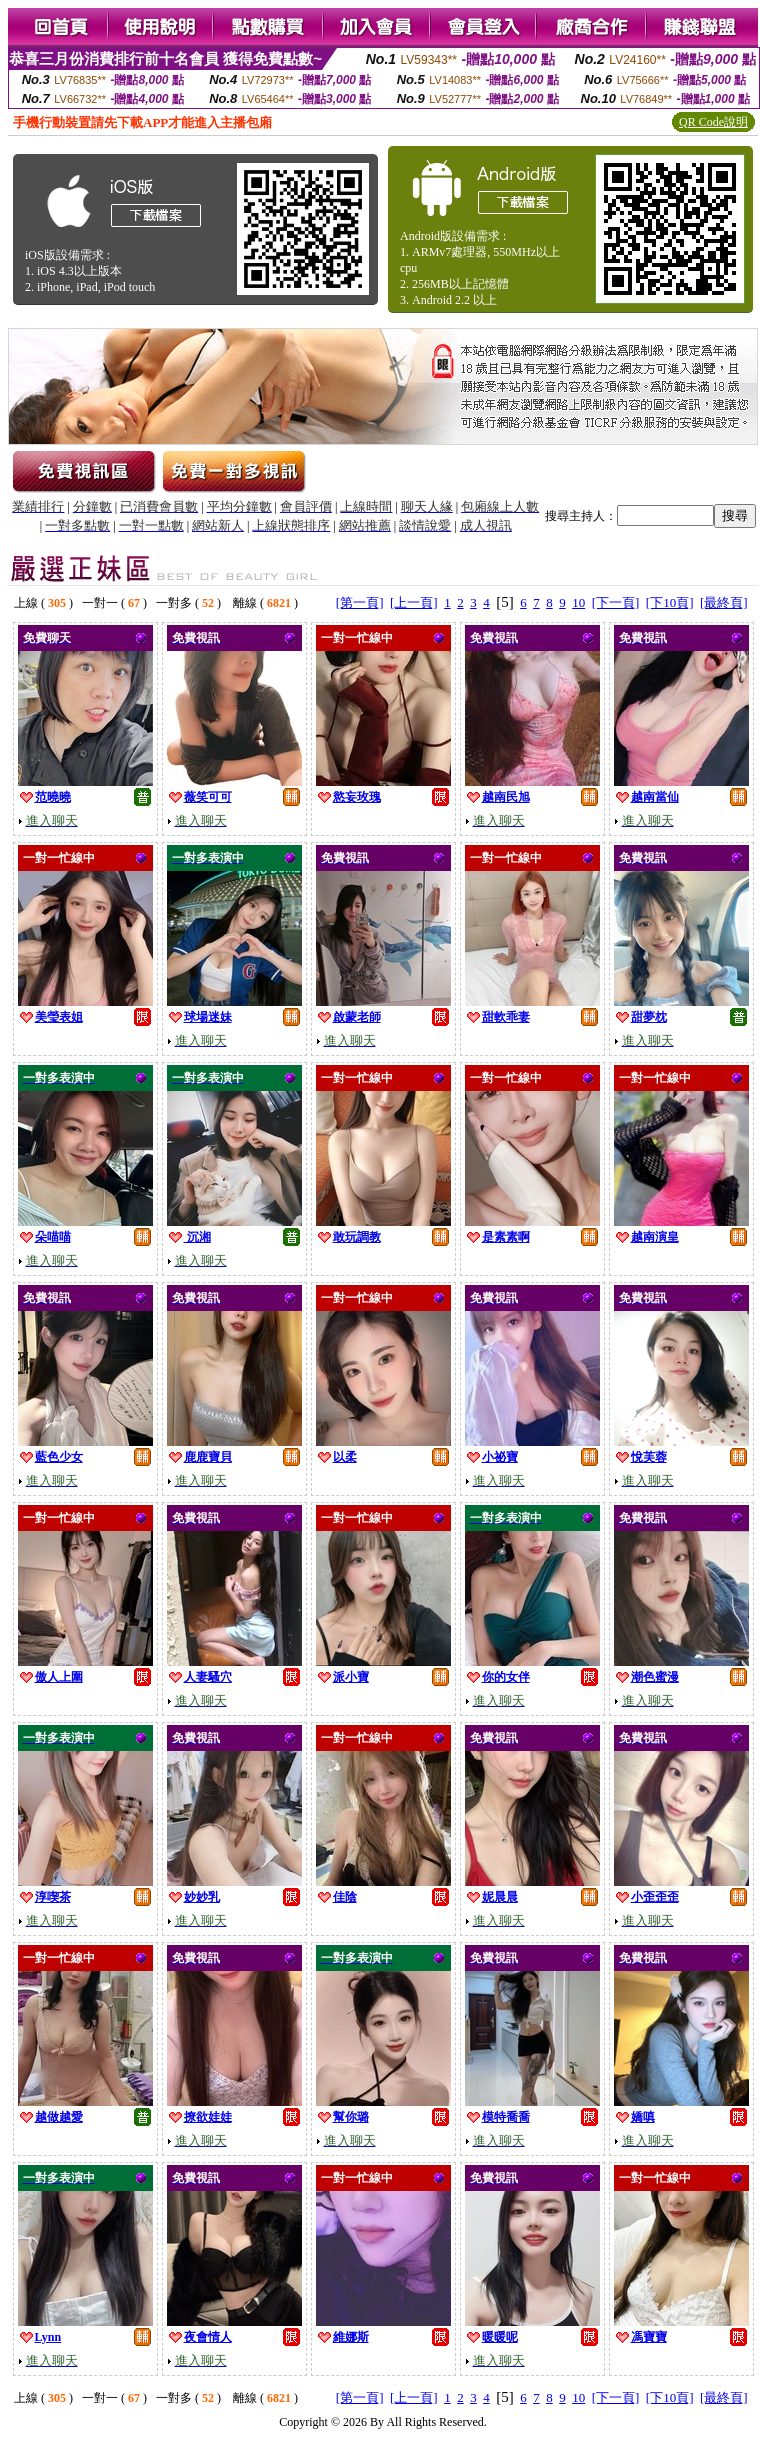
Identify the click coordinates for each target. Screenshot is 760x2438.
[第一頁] (360, 602)
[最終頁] (724, 602)
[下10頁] (670, 602)
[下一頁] (616, 602)
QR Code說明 (713, 122)
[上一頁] (414, 602)
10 (578, 602)
